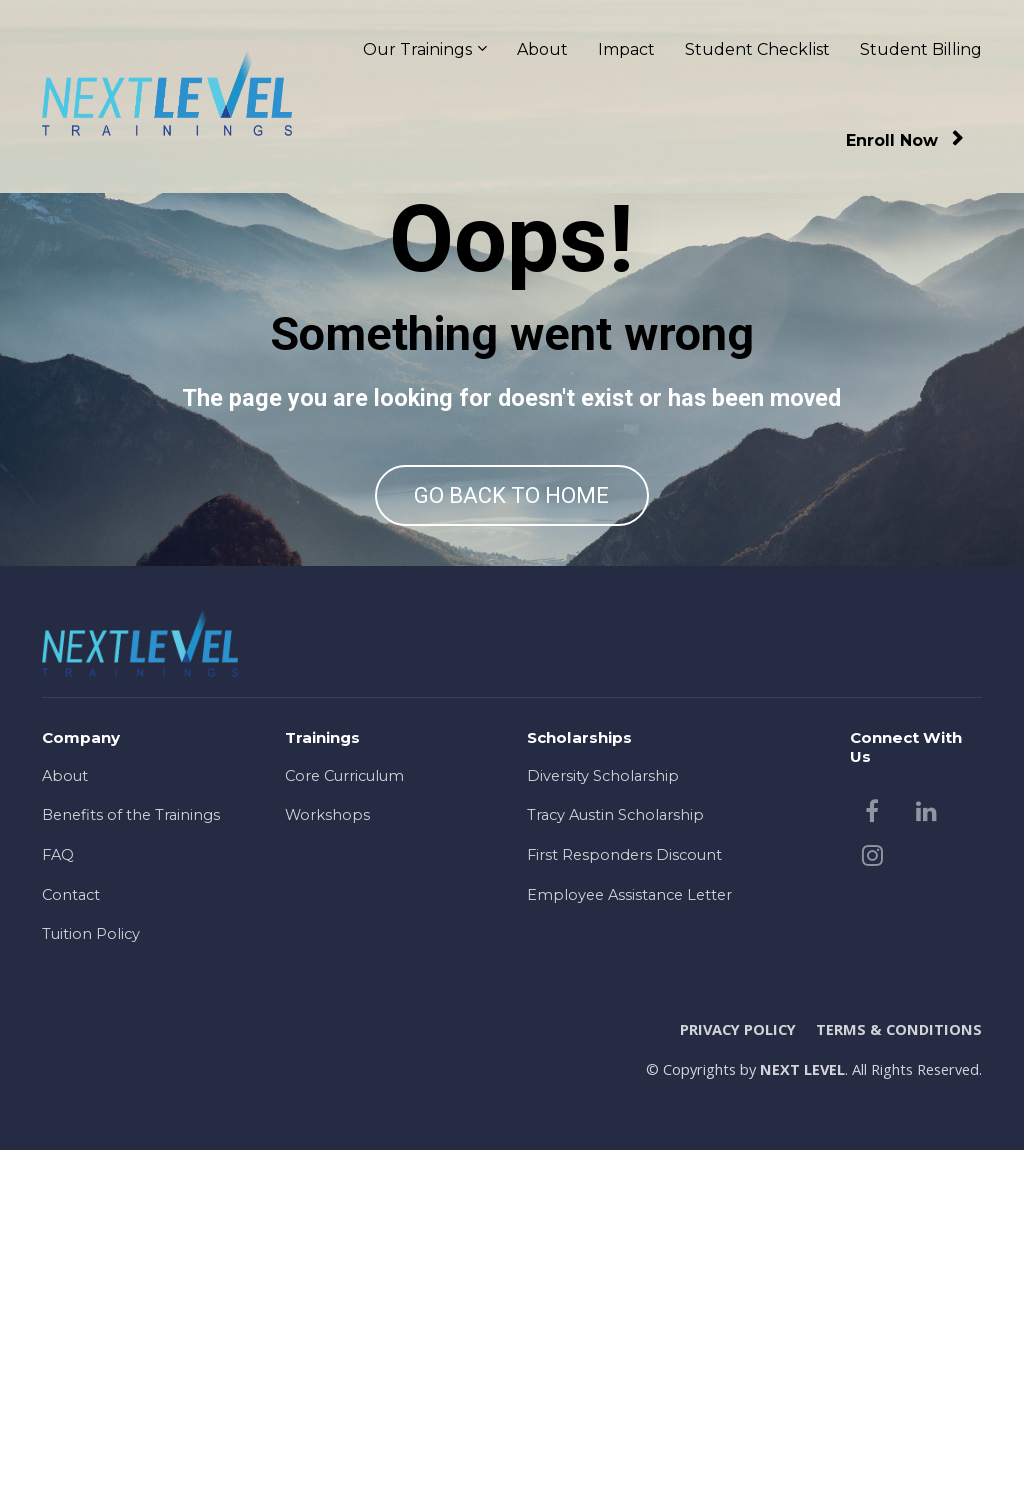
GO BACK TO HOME (511, 668)
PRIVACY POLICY (738, 1375)
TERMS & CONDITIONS (899, 1375)
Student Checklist (757, 49)
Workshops (327, 1162)
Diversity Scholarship (603, 1122)
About (542, 49)
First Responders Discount (624, 1201)
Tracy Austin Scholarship (615, 1162)
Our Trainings (417, 49)
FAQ (58, 1201)
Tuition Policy (91, 1281)
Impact (626, 49)
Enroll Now (904, 140)
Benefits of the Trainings (131, 1162)
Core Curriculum (344, 1122)
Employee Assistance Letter (629, 1241)
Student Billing (921, 49)
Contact (71, 1241)
